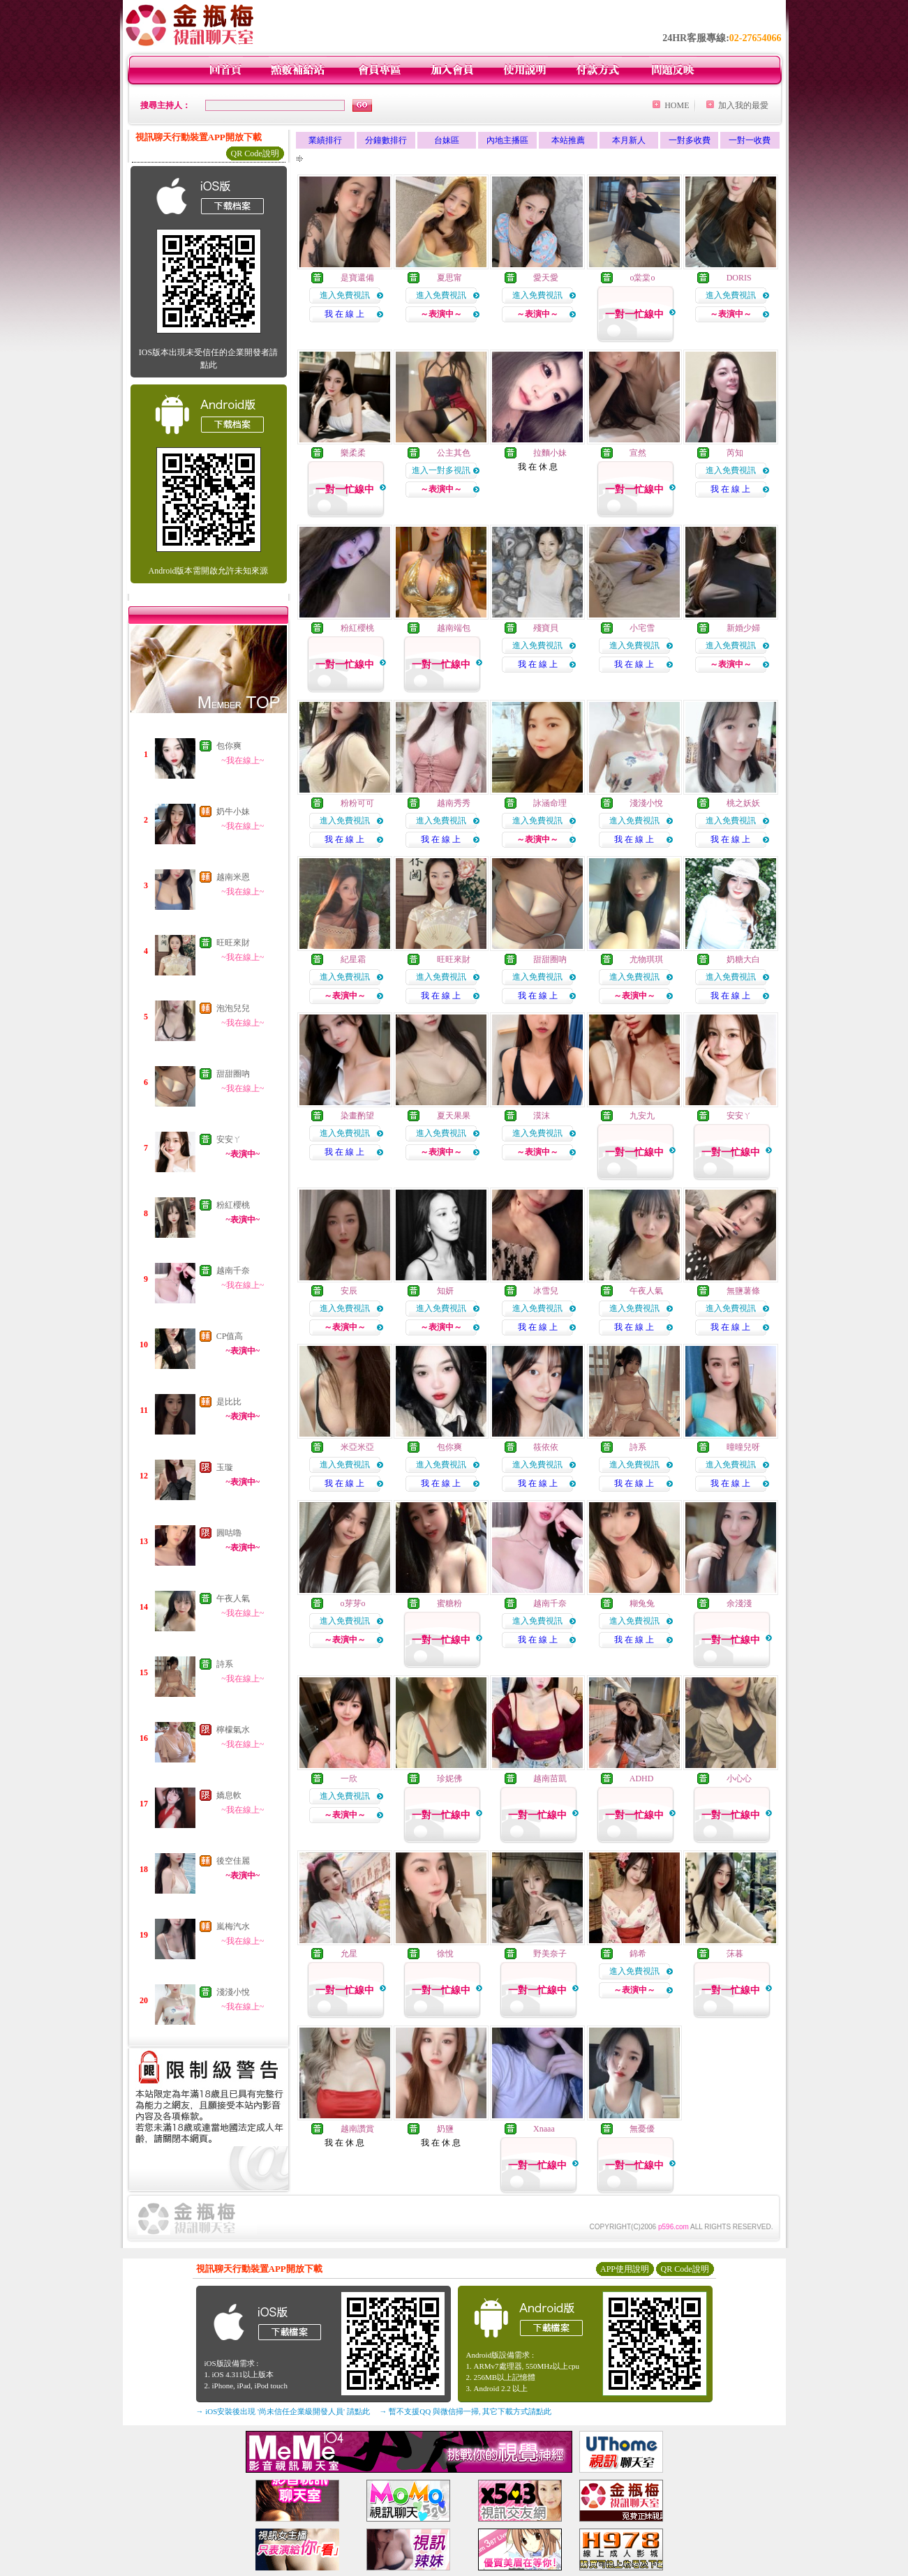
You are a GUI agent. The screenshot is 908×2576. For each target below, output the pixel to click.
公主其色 (453, 453)
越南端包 (453, 628)
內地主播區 (507, 140)
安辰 (349, 1291)
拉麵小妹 (550, 453)
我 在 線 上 (344, 314)
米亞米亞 (357, 1447)
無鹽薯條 (743, 1291)
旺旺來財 (233, 943)
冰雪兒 (545, 1291)
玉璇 (224, 1467)
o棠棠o (642, 278)
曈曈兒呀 (743, 1447)
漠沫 (541, 1116)
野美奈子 (550, 1954)
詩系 (224, 1664)
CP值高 (230, 1336)
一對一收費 (750, 140)
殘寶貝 (545, 628)
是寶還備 (357, 278)
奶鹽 (445, 2129)
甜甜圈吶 (233, 1074)
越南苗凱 (550, 1778)
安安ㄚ (228, 1139)
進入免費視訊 (345, 295)
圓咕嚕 (228, 1533)
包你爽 (228, 746)
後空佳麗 (233, 1861)
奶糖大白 (743, 959)
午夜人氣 (233, 1598)
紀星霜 (353, 959)
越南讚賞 (357, 2129)
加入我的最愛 (743, 105)
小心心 (739, 1778)
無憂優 (642, 2129)
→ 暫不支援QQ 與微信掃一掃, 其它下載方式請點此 (466, 2411)
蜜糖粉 (449, 1603)
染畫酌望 (357, 1116)
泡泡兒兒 (233, 1008)
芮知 (735, 453)
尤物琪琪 (646, 959)
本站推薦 (568, 140)
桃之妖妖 (743, 803)
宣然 (638, 453)
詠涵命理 (550, 803)
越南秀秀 (453, 803)
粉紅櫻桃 (233, 1205)
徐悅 (445, 1954)
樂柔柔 (353, 453)
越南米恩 (233, 877)
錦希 (638, 1954)
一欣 (349, 1778)
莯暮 (735, 1954)
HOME (676, 105)
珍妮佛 (449, 1778)
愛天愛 (545, 278)
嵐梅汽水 (233, 1926)
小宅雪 (642, 628)
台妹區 (446, 140)
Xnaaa (544, 2129)
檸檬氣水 (233, 1730)
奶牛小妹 (233, 811)
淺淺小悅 (233, 1992)
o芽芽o (353, 1603)
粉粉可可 (357, 803)
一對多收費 (689, 140)
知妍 (445, 1291)
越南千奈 (233, 1270)
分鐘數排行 (386, 140)
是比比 (228, 1402)
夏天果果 (453, 1116)
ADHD (642, 1778)
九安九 (642, 1116)
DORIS (739, 278)
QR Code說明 (255, 153)
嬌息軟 (228, 1795)
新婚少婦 (743, 628)
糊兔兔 (642, 1603)
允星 (349, 1954)
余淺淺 (739, 1603)
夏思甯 (449, 278)
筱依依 (545, 1447)
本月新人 (629, 140)
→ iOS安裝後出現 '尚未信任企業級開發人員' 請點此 (283, 2411)
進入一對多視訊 (441, 470)
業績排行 (325, 140)
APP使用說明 (624, 2269)
